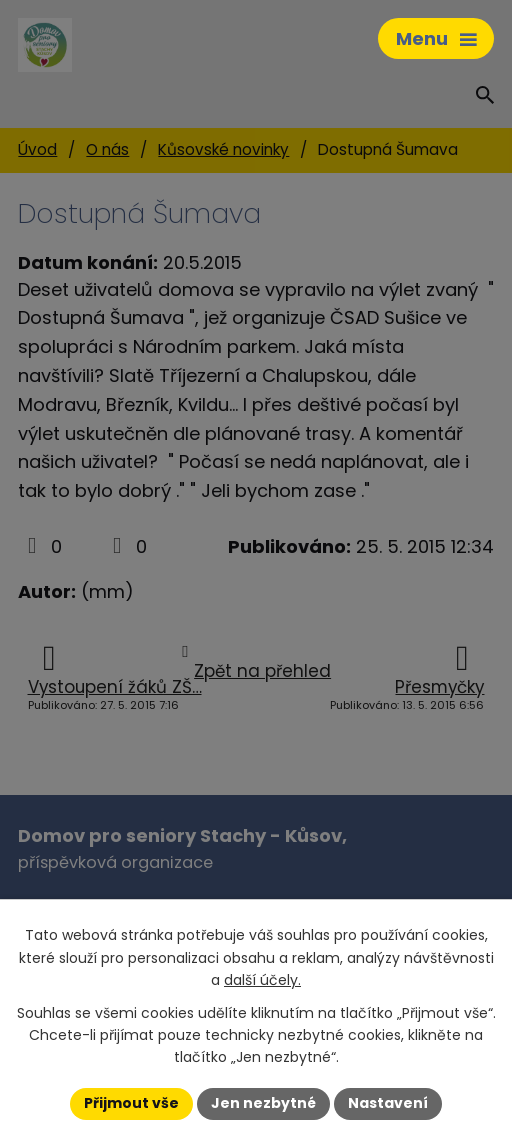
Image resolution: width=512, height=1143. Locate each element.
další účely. (262, 980)
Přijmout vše (131, 1103)
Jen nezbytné (263, 1103)
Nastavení (388, 1103)
